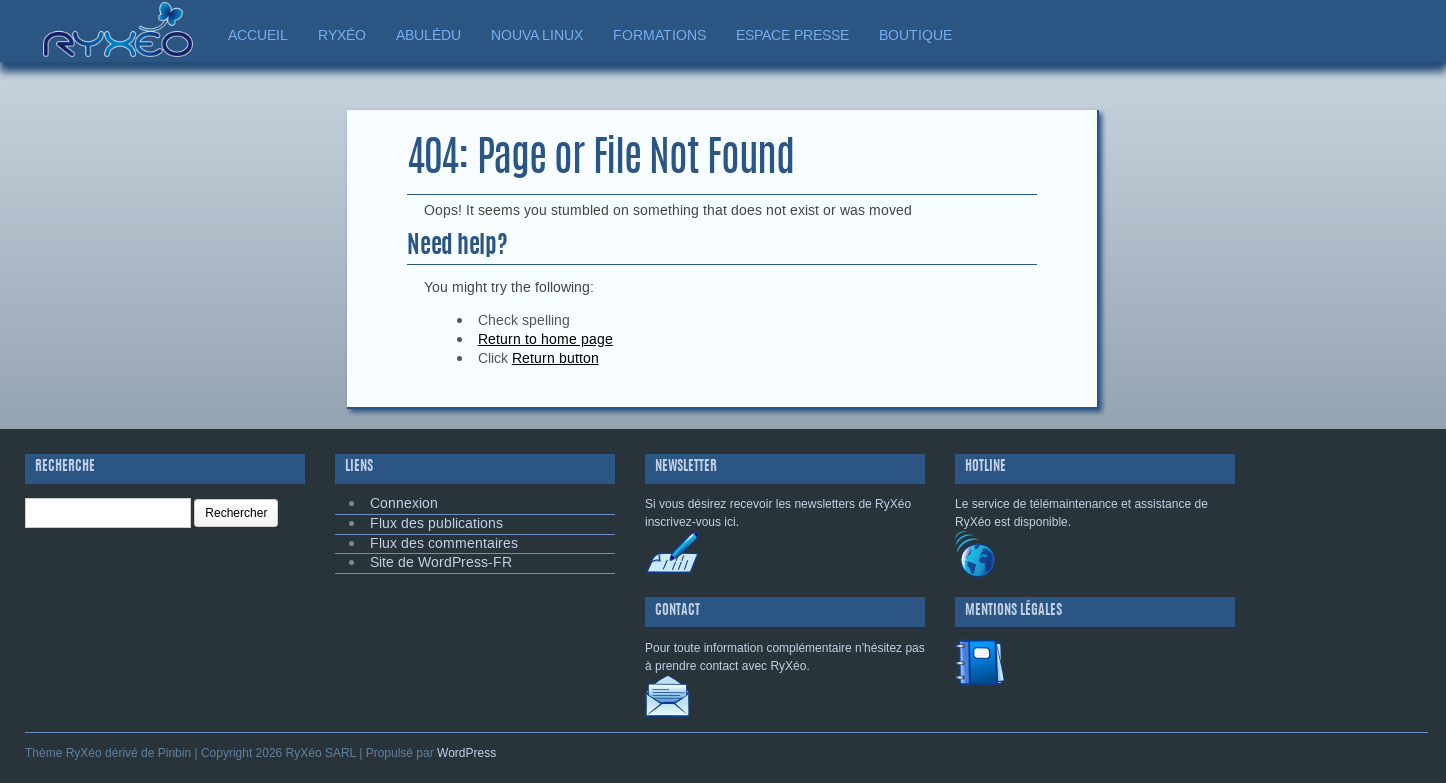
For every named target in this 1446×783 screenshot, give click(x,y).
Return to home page (545, 339)
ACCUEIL (258, 35)
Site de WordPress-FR (441, 562)
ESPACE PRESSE (792, 35)
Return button (555, 358)
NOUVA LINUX (537, 35)
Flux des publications (436, 523)
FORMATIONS (659, 35)
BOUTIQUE (915, 35)
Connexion (404, 503)
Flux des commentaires (444, 543)
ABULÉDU (428, 35)
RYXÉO (342, 35)
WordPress (466, 753)
